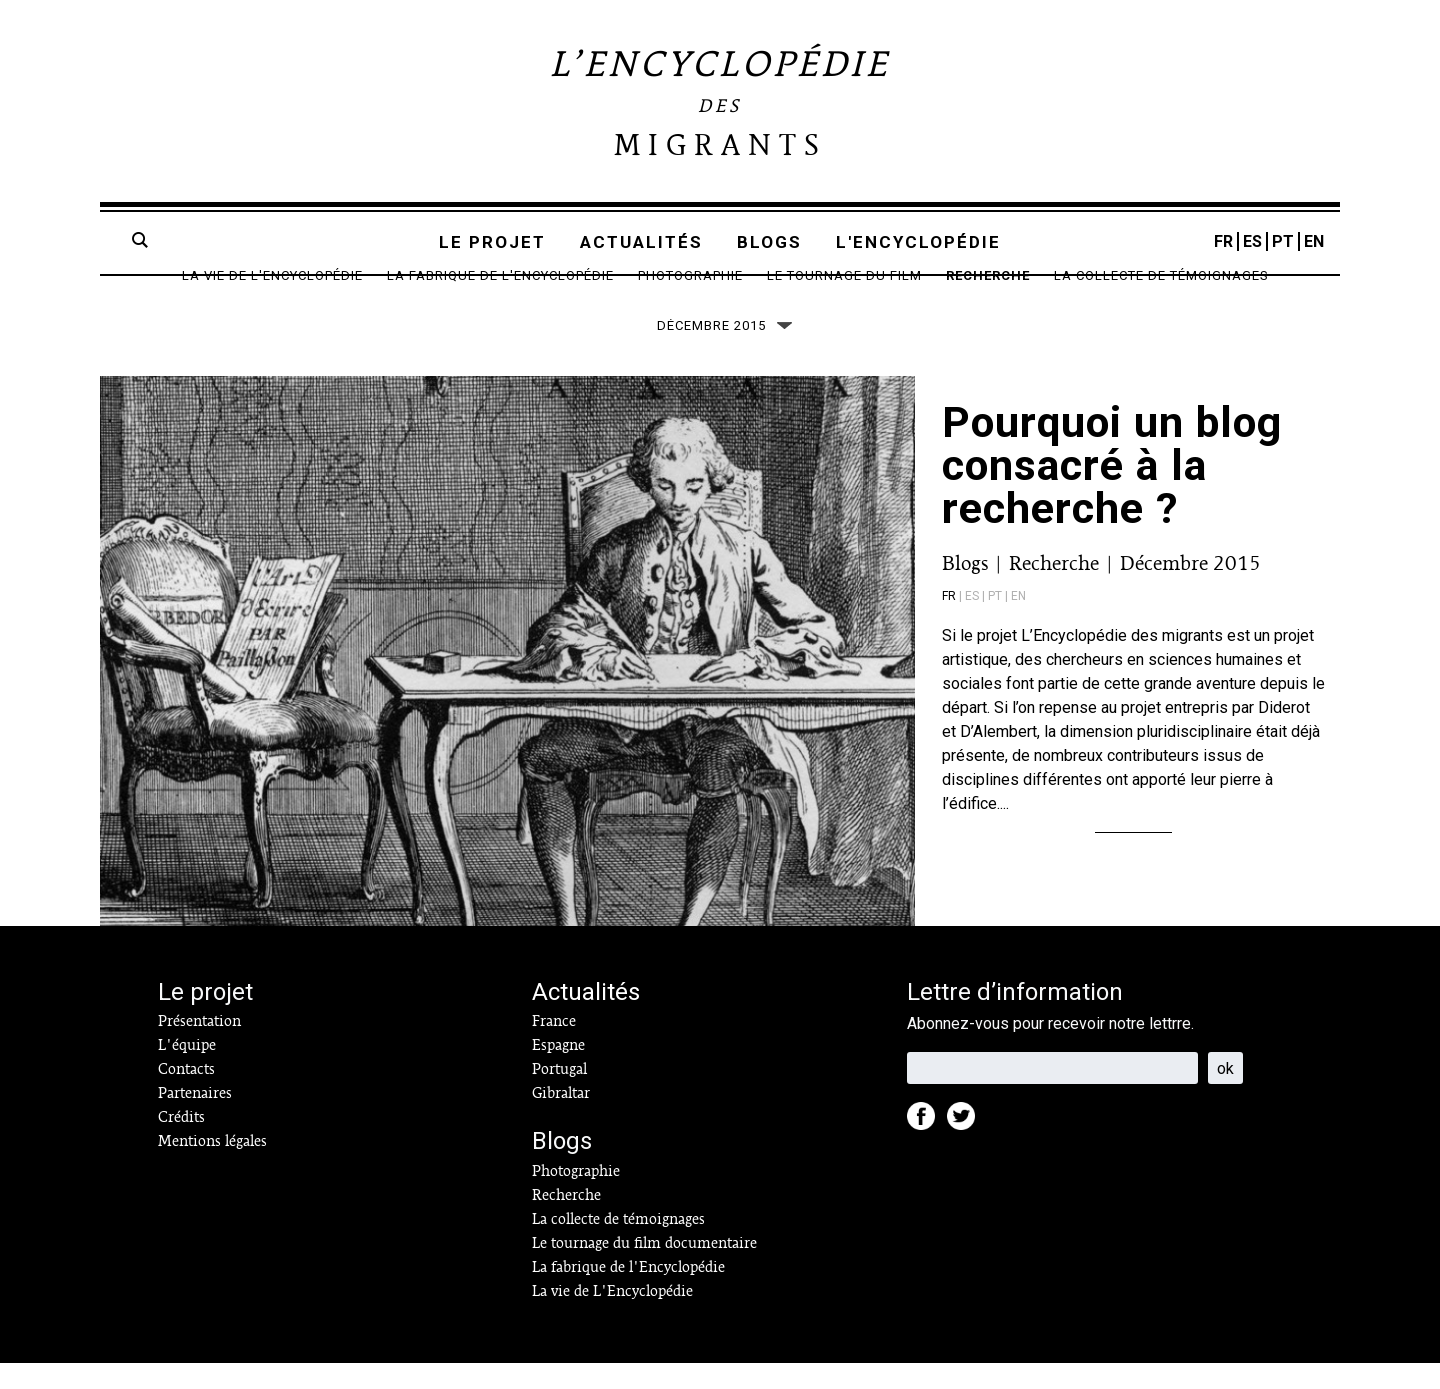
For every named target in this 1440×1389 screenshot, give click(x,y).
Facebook (927, 1148)
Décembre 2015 (1190, 589)
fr (949, 622)
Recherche (988, 275)
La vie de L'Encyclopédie (272, 275)
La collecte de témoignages (1161, 275)
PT (1283, 241)
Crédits (181, 1143)
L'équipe (187, 1071)
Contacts (186, 1095)
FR (1223, 241)
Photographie (690, 275)
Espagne (558, 1071)
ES (1252, 241)
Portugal (559, 1095)
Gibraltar (561, 1119)
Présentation (199, 1047)
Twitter (967, 1148)
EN (1314, 241)
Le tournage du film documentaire (644, 1269)
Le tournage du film (844, 275)
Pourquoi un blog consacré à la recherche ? (1112, 491)
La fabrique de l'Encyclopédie (500, 275)
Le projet (492, 242)
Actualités (641, 242)
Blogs (769, 242)
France (554, 1047)
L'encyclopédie (918, 242)
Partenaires (195, 1119)
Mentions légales (212, 1167)
